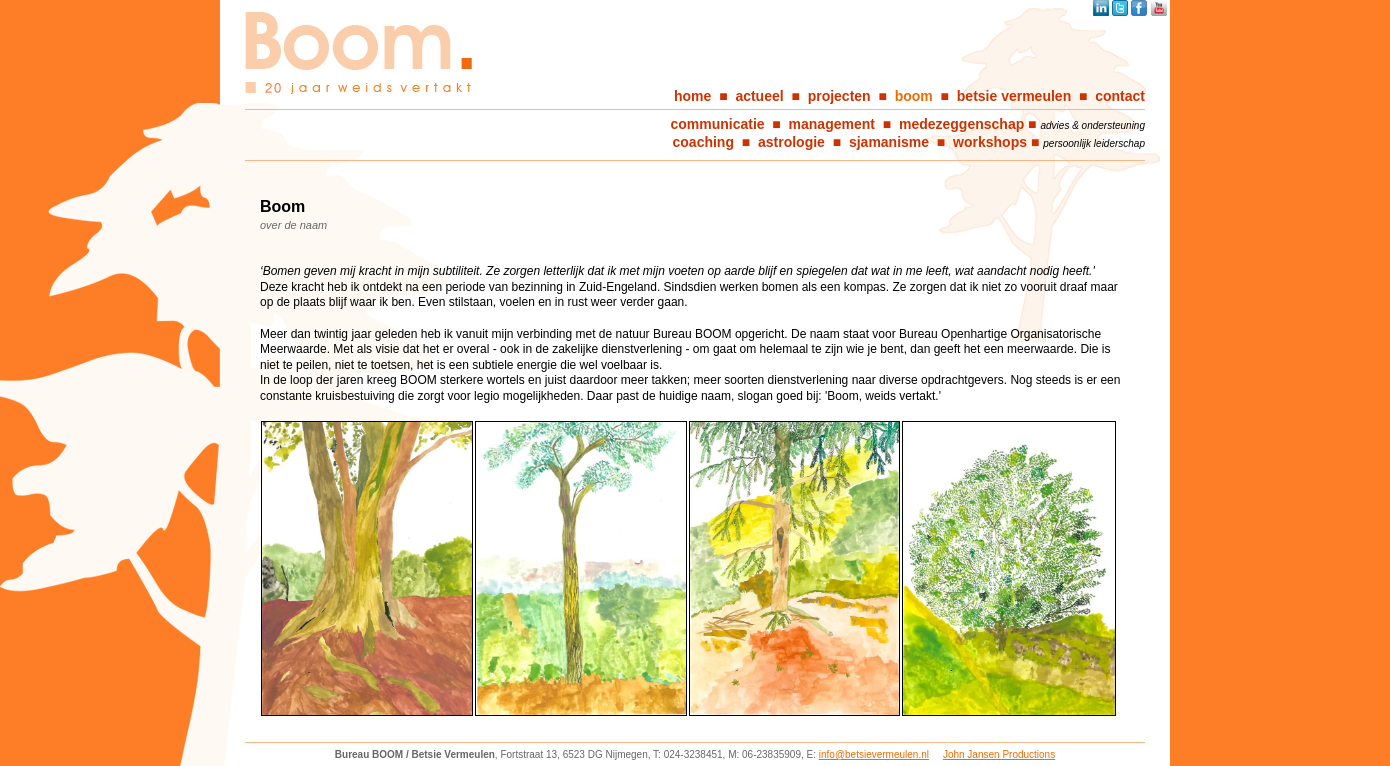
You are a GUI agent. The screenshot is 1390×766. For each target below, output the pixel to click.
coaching (703, 142)
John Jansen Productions (999, 754)
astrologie (791, 142)
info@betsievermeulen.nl (874, 754)
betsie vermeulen (1014, 96)
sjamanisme (889, 142)
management (832, 124)
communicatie (717, 124)
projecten (839, 96)
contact (1120, 96)
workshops (990, 142)
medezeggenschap (961, 124)
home (692, 96)
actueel (759, 96)
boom (914, 96)
